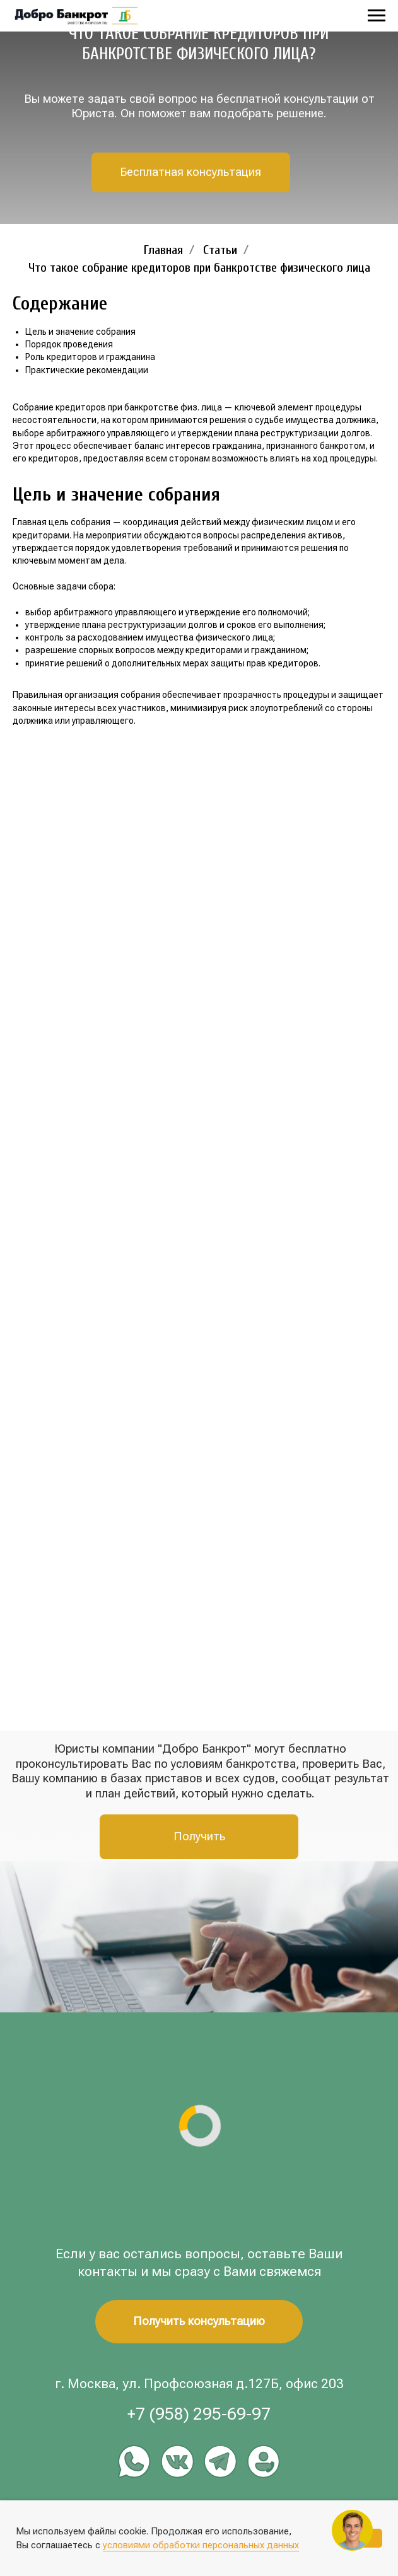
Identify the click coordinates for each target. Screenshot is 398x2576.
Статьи (220, 250)
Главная (163, 250)
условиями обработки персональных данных (201, 2545)
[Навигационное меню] (376, 15)
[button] (191, 172)
